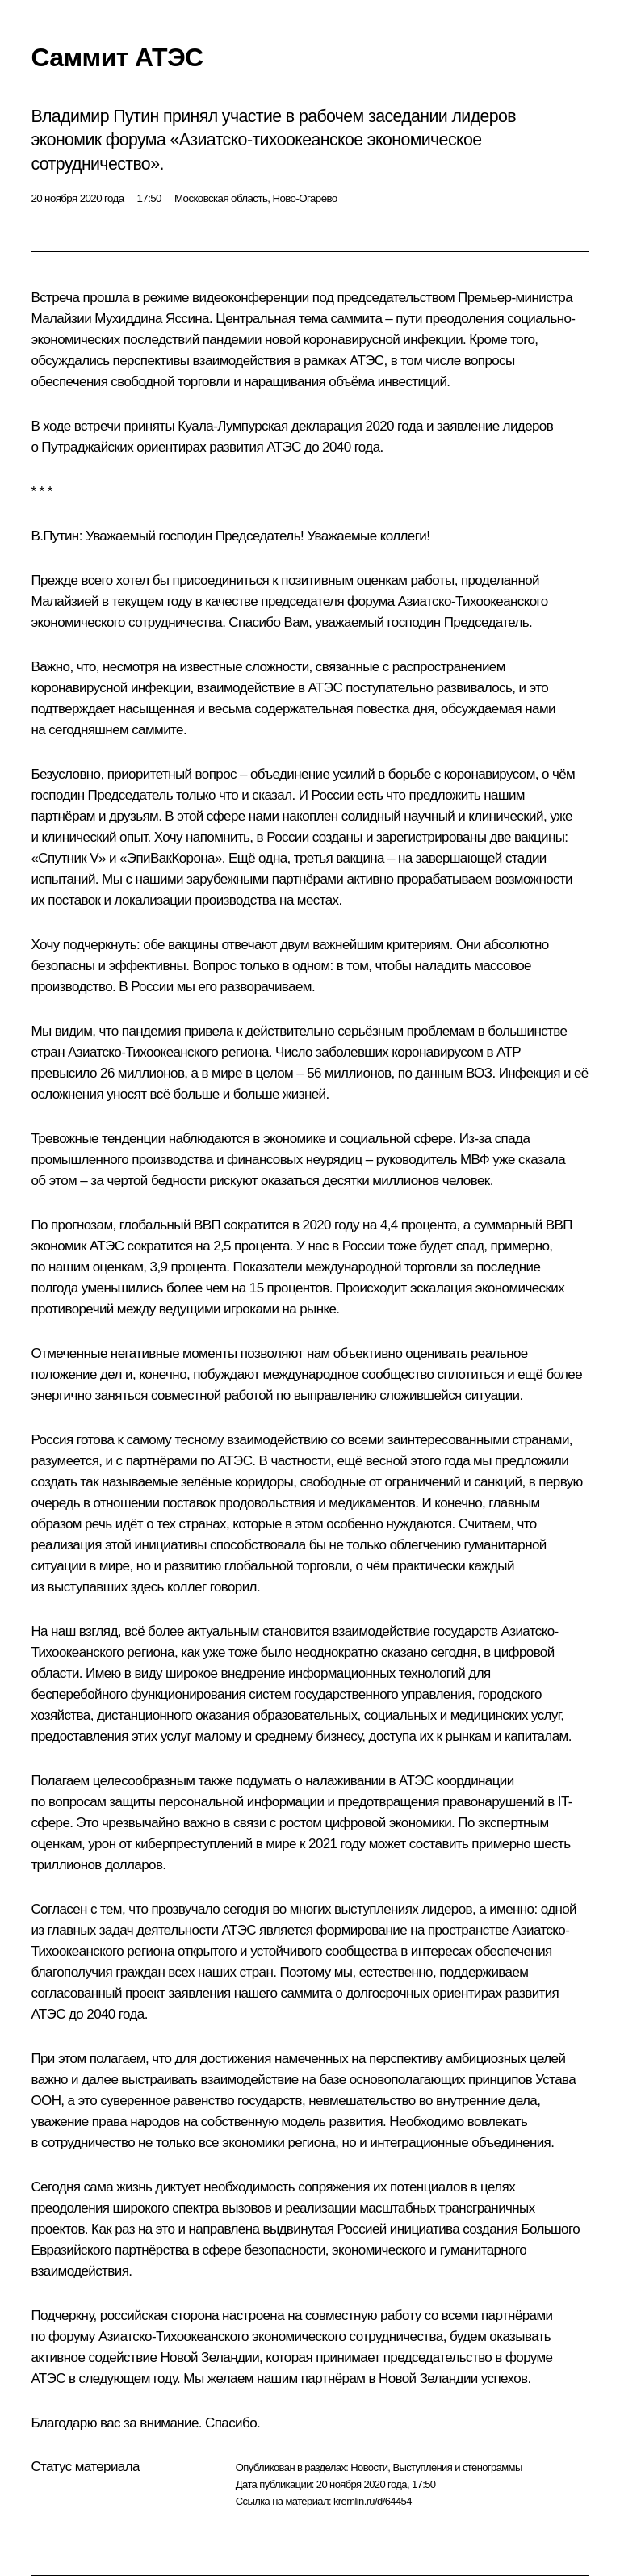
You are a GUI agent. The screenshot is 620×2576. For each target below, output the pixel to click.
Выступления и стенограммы (457, 2467)
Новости (369, 2467)
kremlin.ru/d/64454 (372, 2501)
